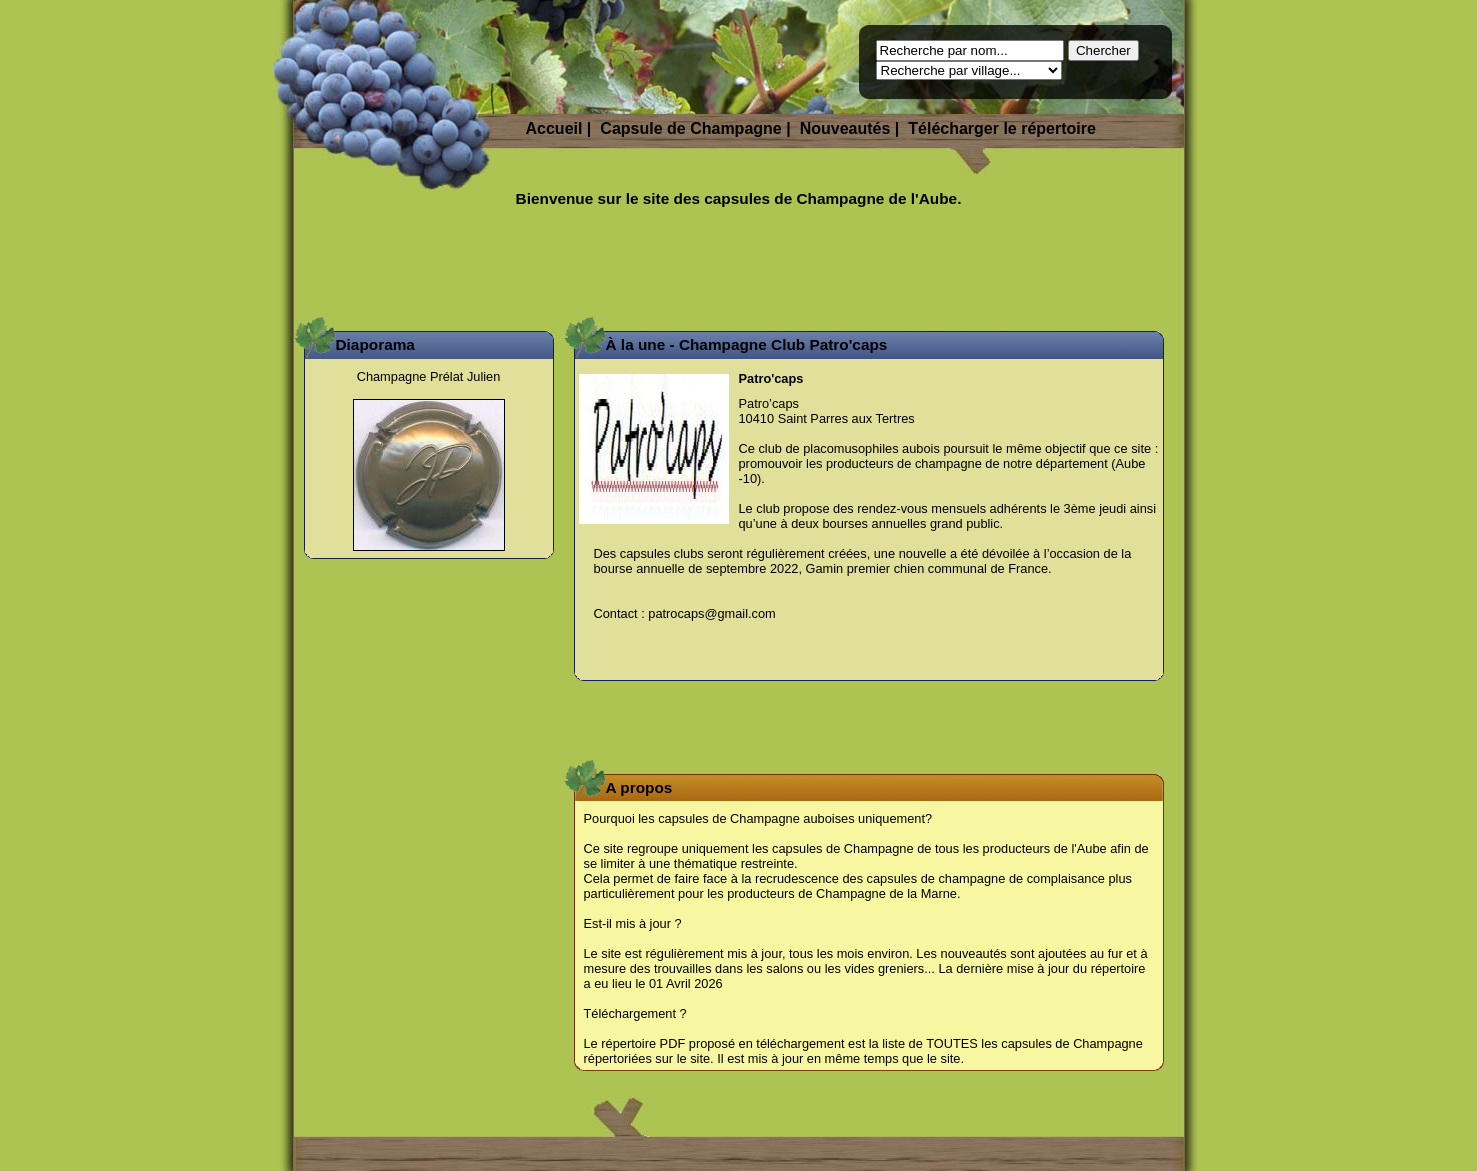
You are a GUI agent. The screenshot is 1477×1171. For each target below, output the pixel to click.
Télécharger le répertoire (1002, 128)
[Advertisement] (739, 268)
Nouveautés (845, 128)
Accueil (554, 128)
